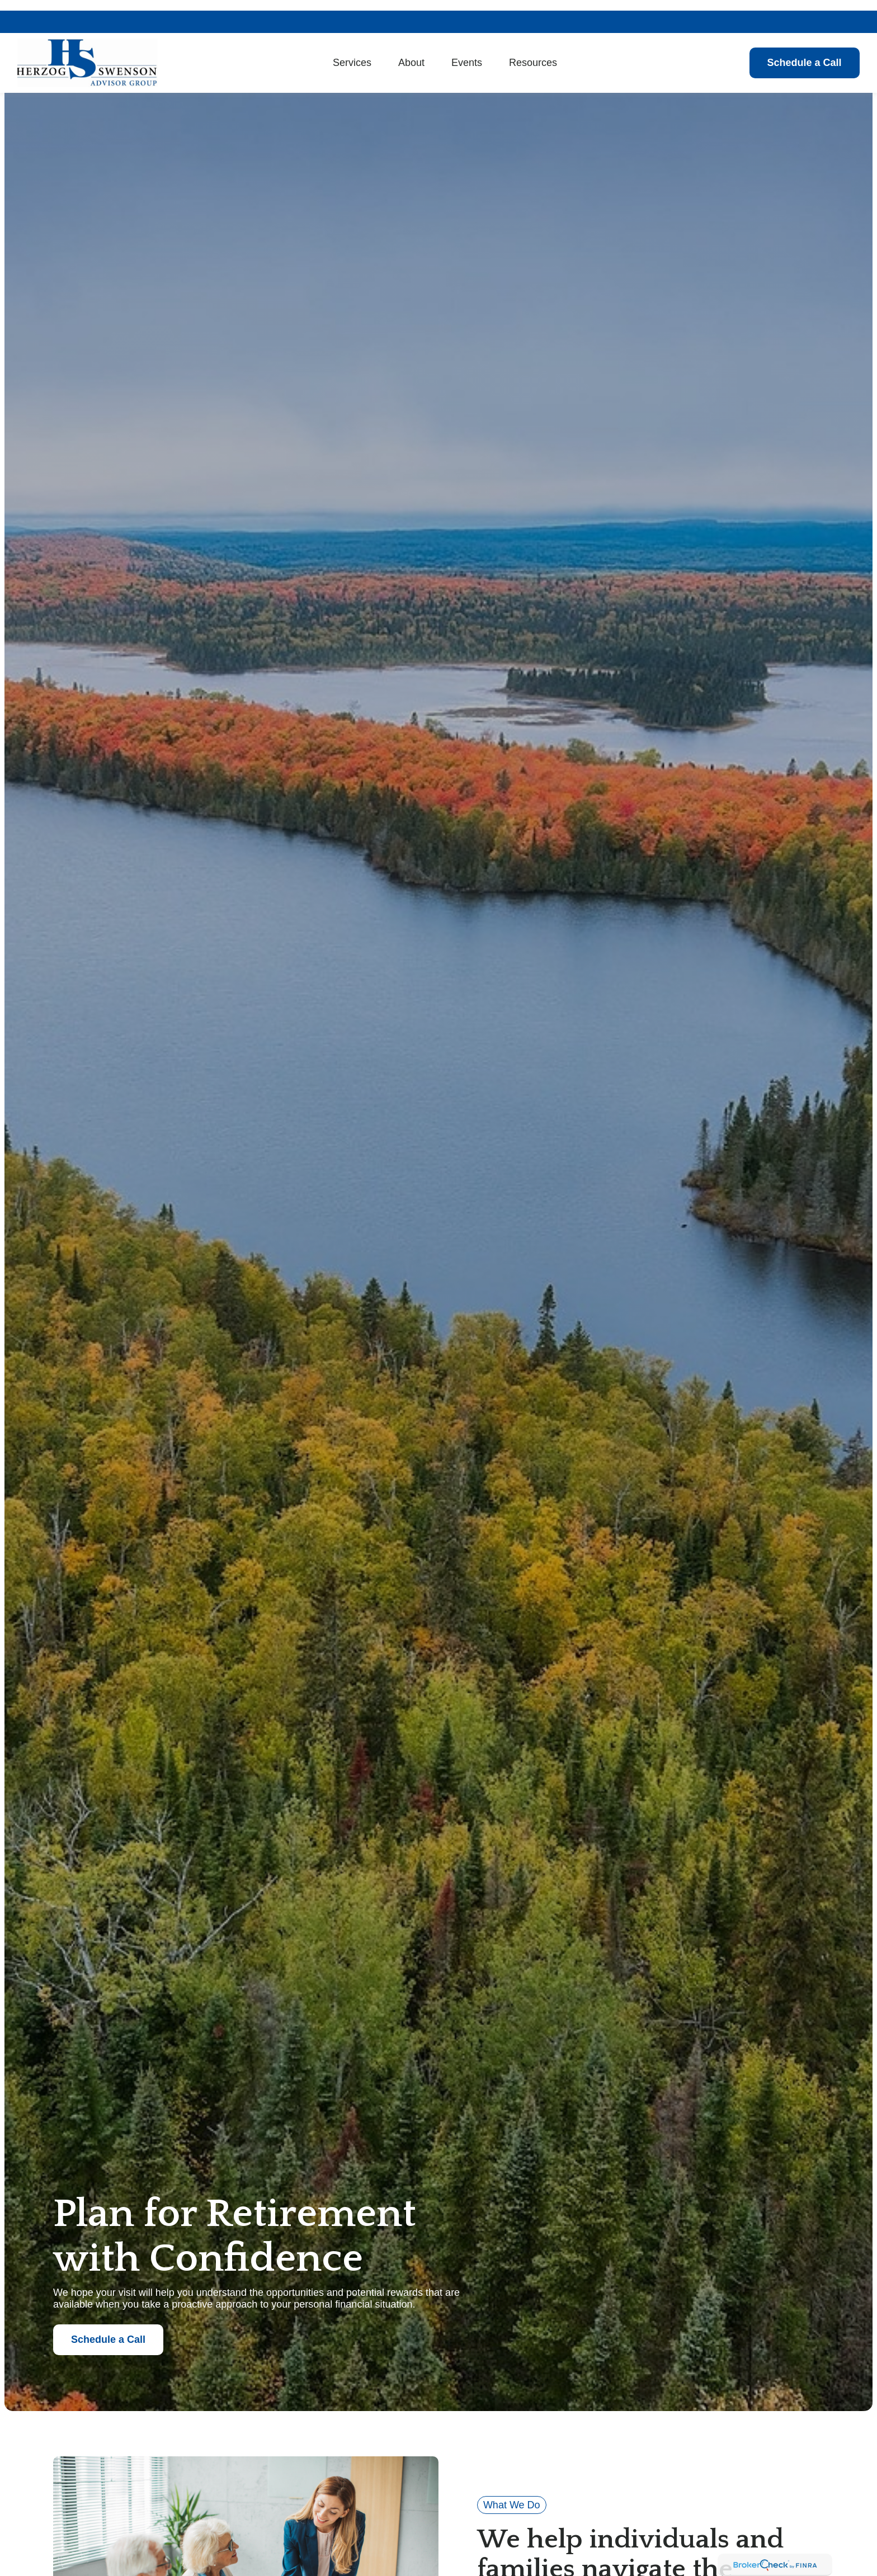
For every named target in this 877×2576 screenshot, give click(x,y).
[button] (352, 52)
